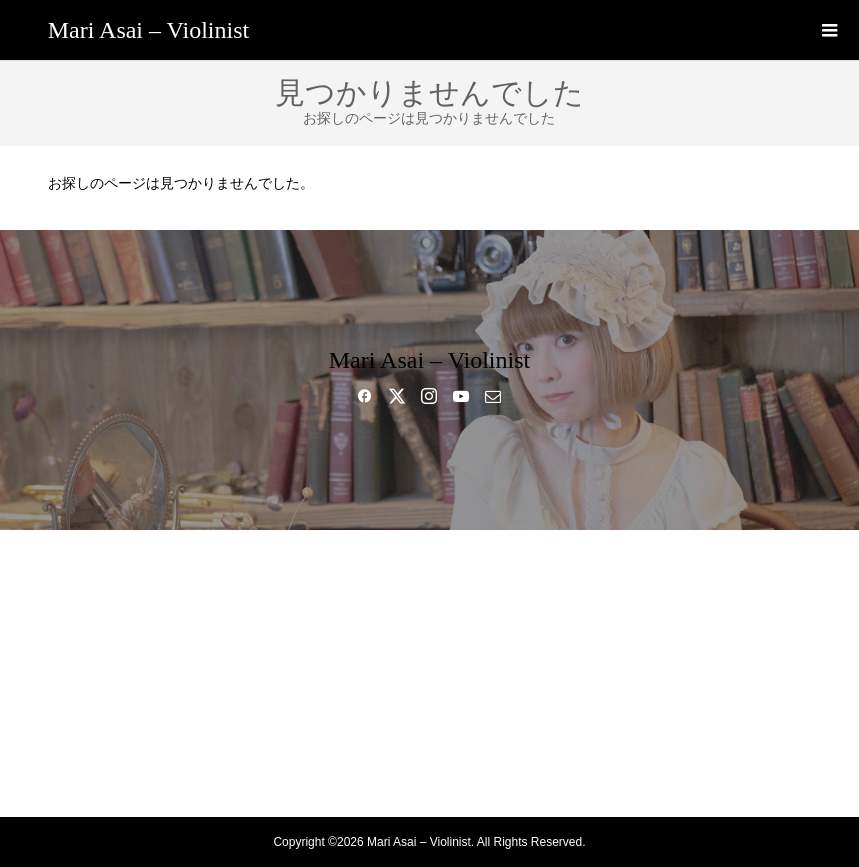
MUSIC (429, 638)
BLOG (429, 708)
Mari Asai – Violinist (148, 30)
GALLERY (429, 673)
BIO (429, 603)
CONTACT (429, 778)
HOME (429, 568)
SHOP (430, 743)
